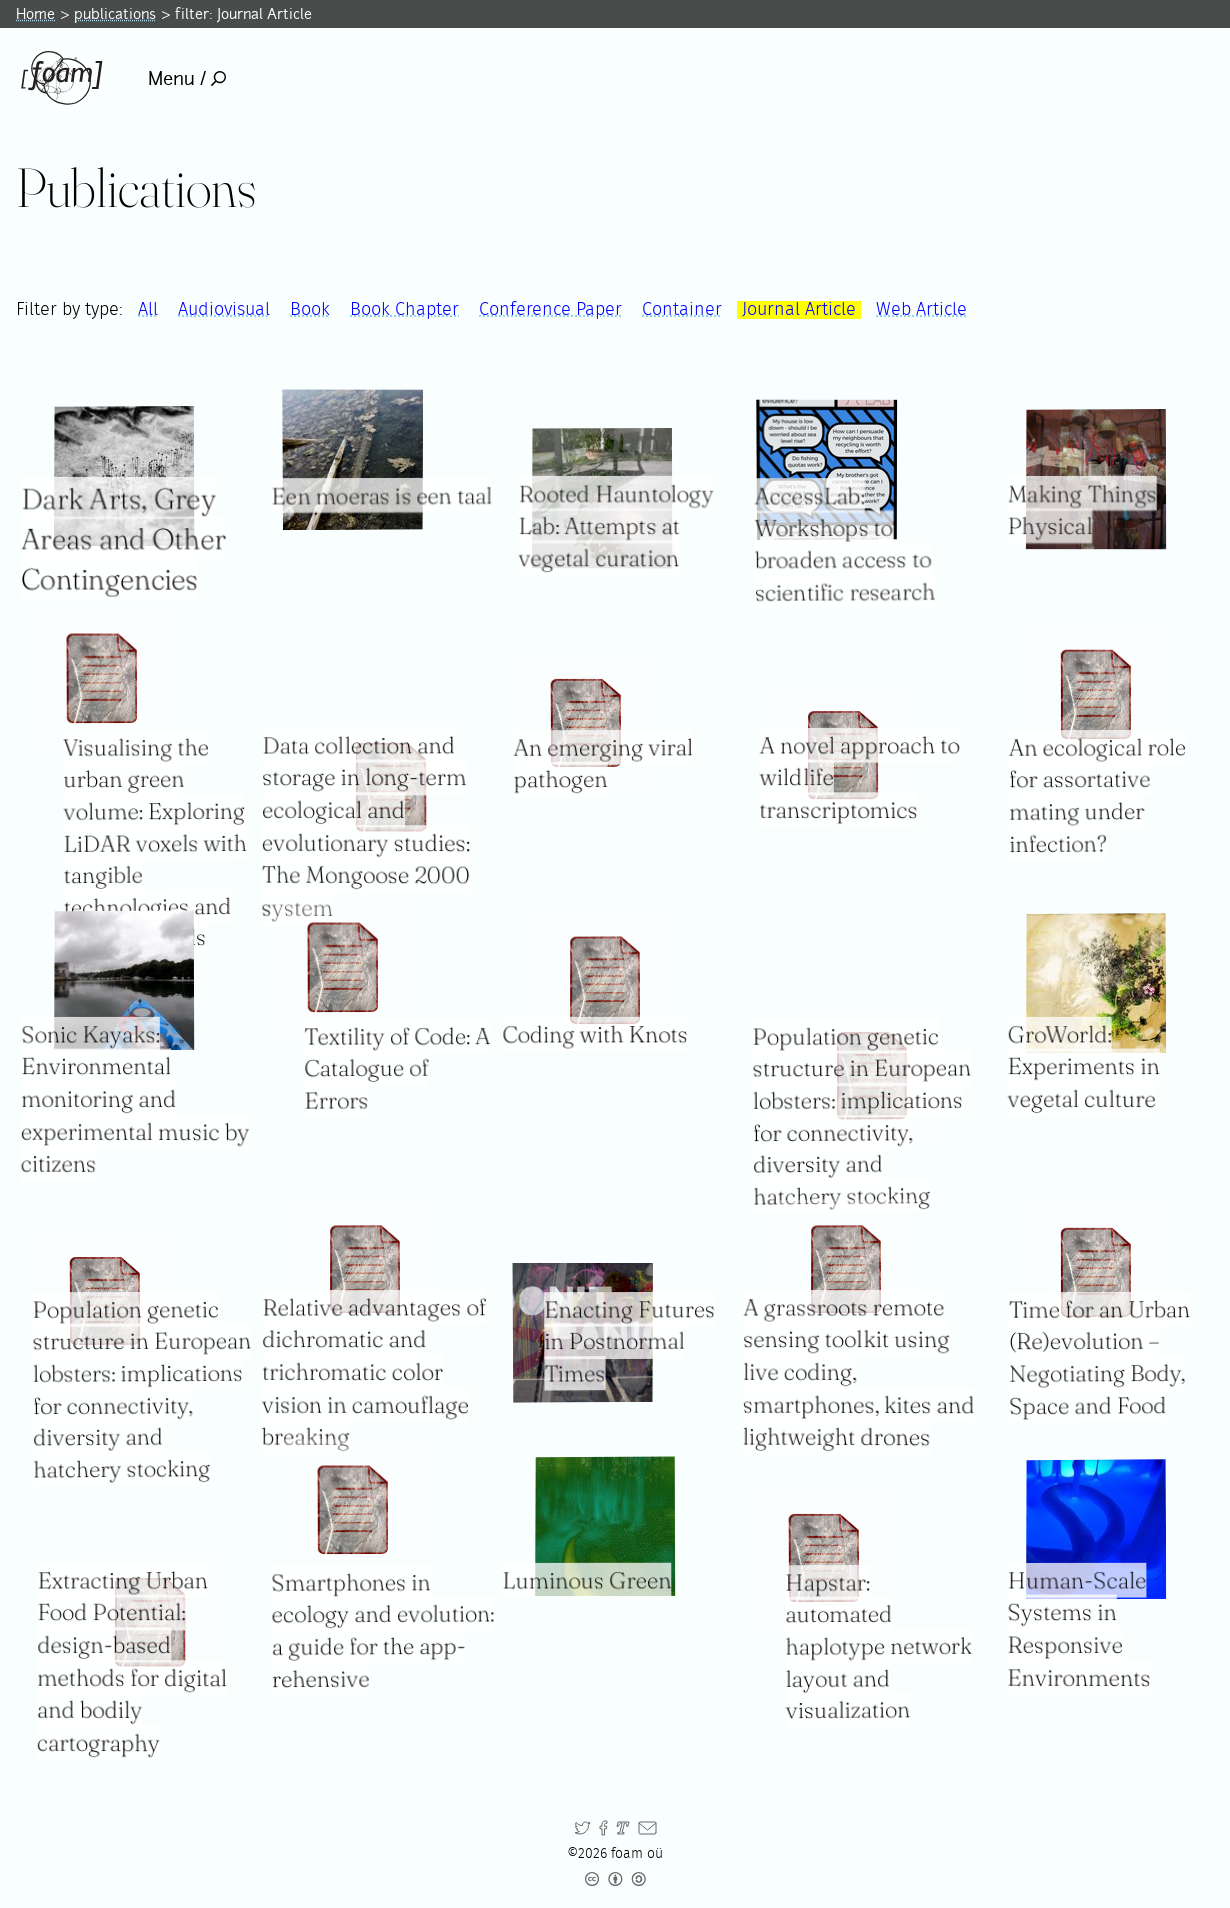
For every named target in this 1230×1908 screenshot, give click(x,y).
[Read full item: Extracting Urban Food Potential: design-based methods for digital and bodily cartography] (150, 1622)
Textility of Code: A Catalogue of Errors (397, 1068)
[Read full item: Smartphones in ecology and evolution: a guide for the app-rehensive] (351, 1509)
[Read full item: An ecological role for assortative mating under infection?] (1096, 694)
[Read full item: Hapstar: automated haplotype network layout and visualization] (823, 1557)
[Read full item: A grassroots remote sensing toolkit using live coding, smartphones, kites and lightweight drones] (846, 1269)
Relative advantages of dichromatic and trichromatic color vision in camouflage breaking (373, 1372)
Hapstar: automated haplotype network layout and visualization (878, 1646)
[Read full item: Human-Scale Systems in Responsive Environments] (1096, 1529)
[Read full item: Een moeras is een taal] (351, 460)
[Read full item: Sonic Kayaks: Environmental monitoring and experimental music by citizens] (125, 981)
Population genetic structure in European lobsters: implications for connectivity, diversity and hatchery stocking (141, 1389)
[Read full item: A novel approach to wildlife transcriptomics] (843, 755)
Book (310, 310)
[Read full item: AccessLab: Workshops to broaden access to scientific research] (826, 469)
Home (35, 13)
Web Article (921, 310)
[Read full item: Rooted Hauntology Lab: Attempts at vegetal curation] (602, 499)
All (148, 310)
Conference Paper (550, 310)
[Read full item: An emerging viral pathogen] (586, 723)
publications (115, 13)
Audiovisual (224, 310)
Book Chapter (404, 310)
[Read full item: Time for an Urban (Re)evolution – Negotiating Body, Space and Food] (1096, 1272)
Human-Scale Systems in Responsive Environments (1080, 1629)
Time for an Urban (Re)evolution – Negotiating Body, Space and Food (1099, 1357)
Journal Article (799, 310)
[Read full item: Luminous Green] (606, 1526)
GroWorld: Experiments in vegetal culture (1084, 1066)
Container (682, 310)
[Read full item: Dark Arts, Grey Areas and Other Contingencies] (124, 476)
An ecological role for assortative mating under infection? (1097, 795)
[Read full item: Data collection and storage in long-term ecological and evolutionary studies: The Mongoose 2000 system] (390, 787)
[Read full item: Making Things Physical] (1096, 479)
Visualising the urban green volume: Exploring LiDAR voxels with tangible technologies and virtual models (155, 843)
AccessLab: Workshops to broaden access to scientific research (844, 543)
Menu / (187, 78)
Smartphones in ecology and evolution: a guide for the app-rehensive (382, 1630)
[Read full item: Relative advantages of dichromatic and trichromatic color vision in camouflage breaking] (365, 1269)
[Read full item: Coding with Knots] (606, 981)
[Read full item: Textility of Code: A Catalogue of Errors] (342, 966)
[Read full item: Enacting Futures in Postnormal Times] (583, 1333)
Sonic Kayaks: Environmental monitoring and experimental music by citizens (135, 1099)
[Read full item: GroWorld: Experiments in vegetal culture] (1096, 984)
